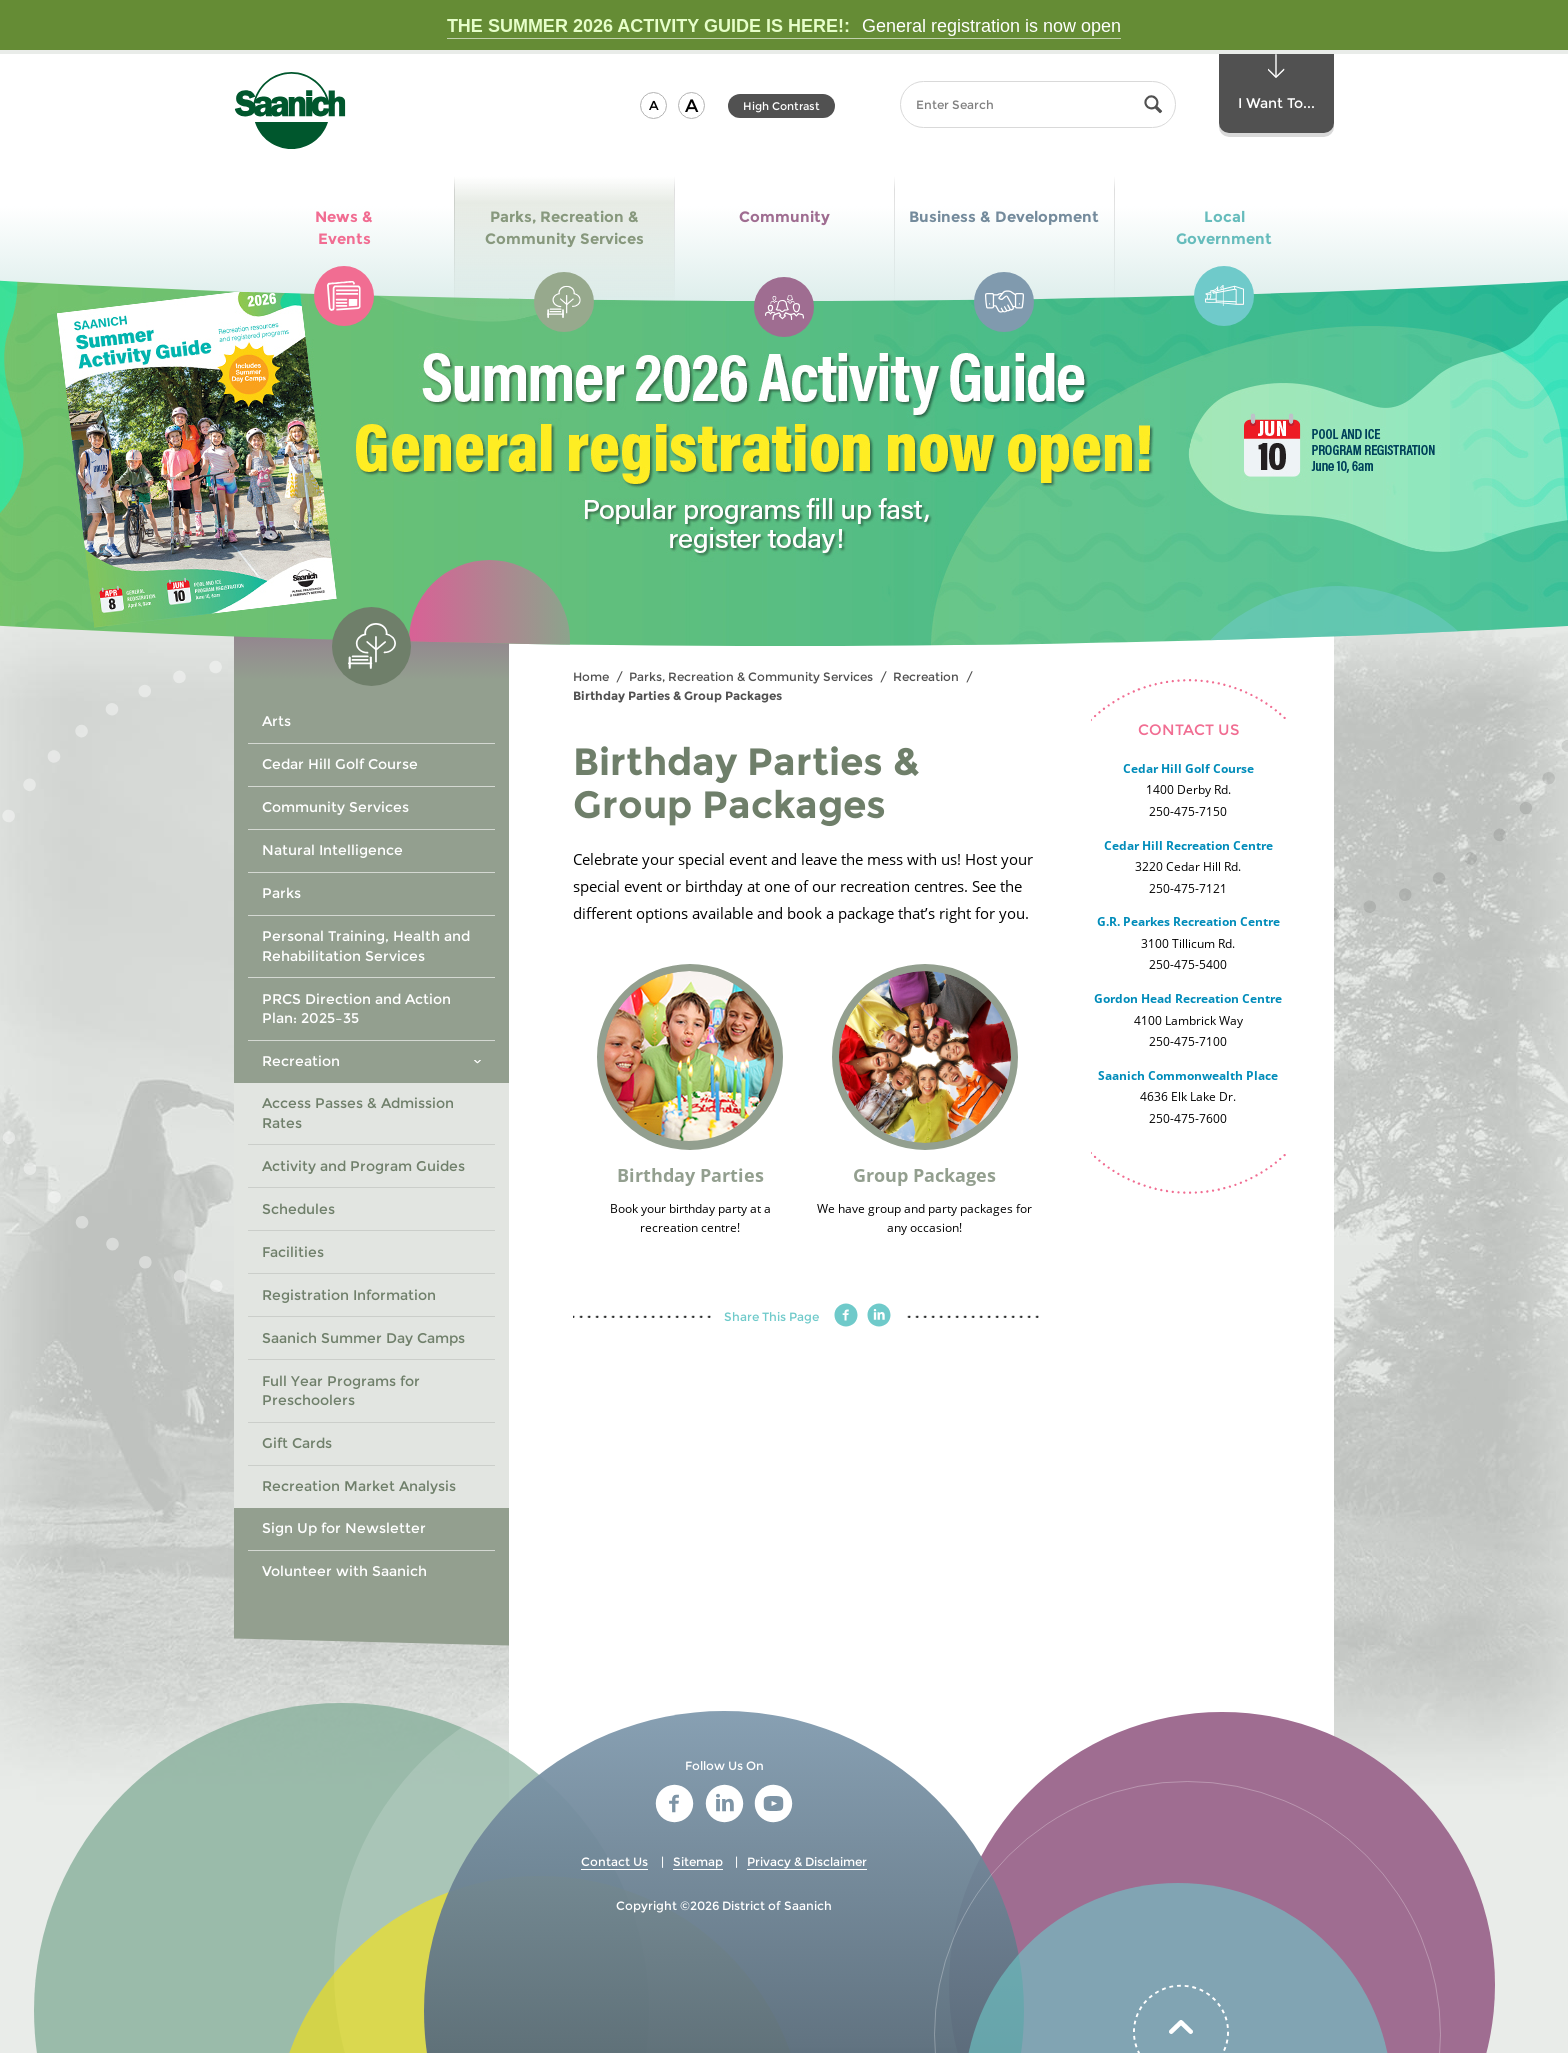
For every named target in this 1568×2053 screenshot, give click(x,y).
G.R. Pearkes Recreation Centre (1188, 921)
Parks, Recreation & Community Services (751, 676)
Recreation (926, 676)
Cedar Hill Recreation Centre (1188, 845)
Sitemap (698, 1861)
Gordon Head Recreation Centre (1188, 998)
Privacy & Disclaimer (807, 1861)
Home (591, 676)
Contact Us (614, 1861)
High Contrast (781, 106)
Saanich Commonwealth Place (1188, 1075)
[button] (653, 105)
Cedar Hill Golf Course (1188, 768)
